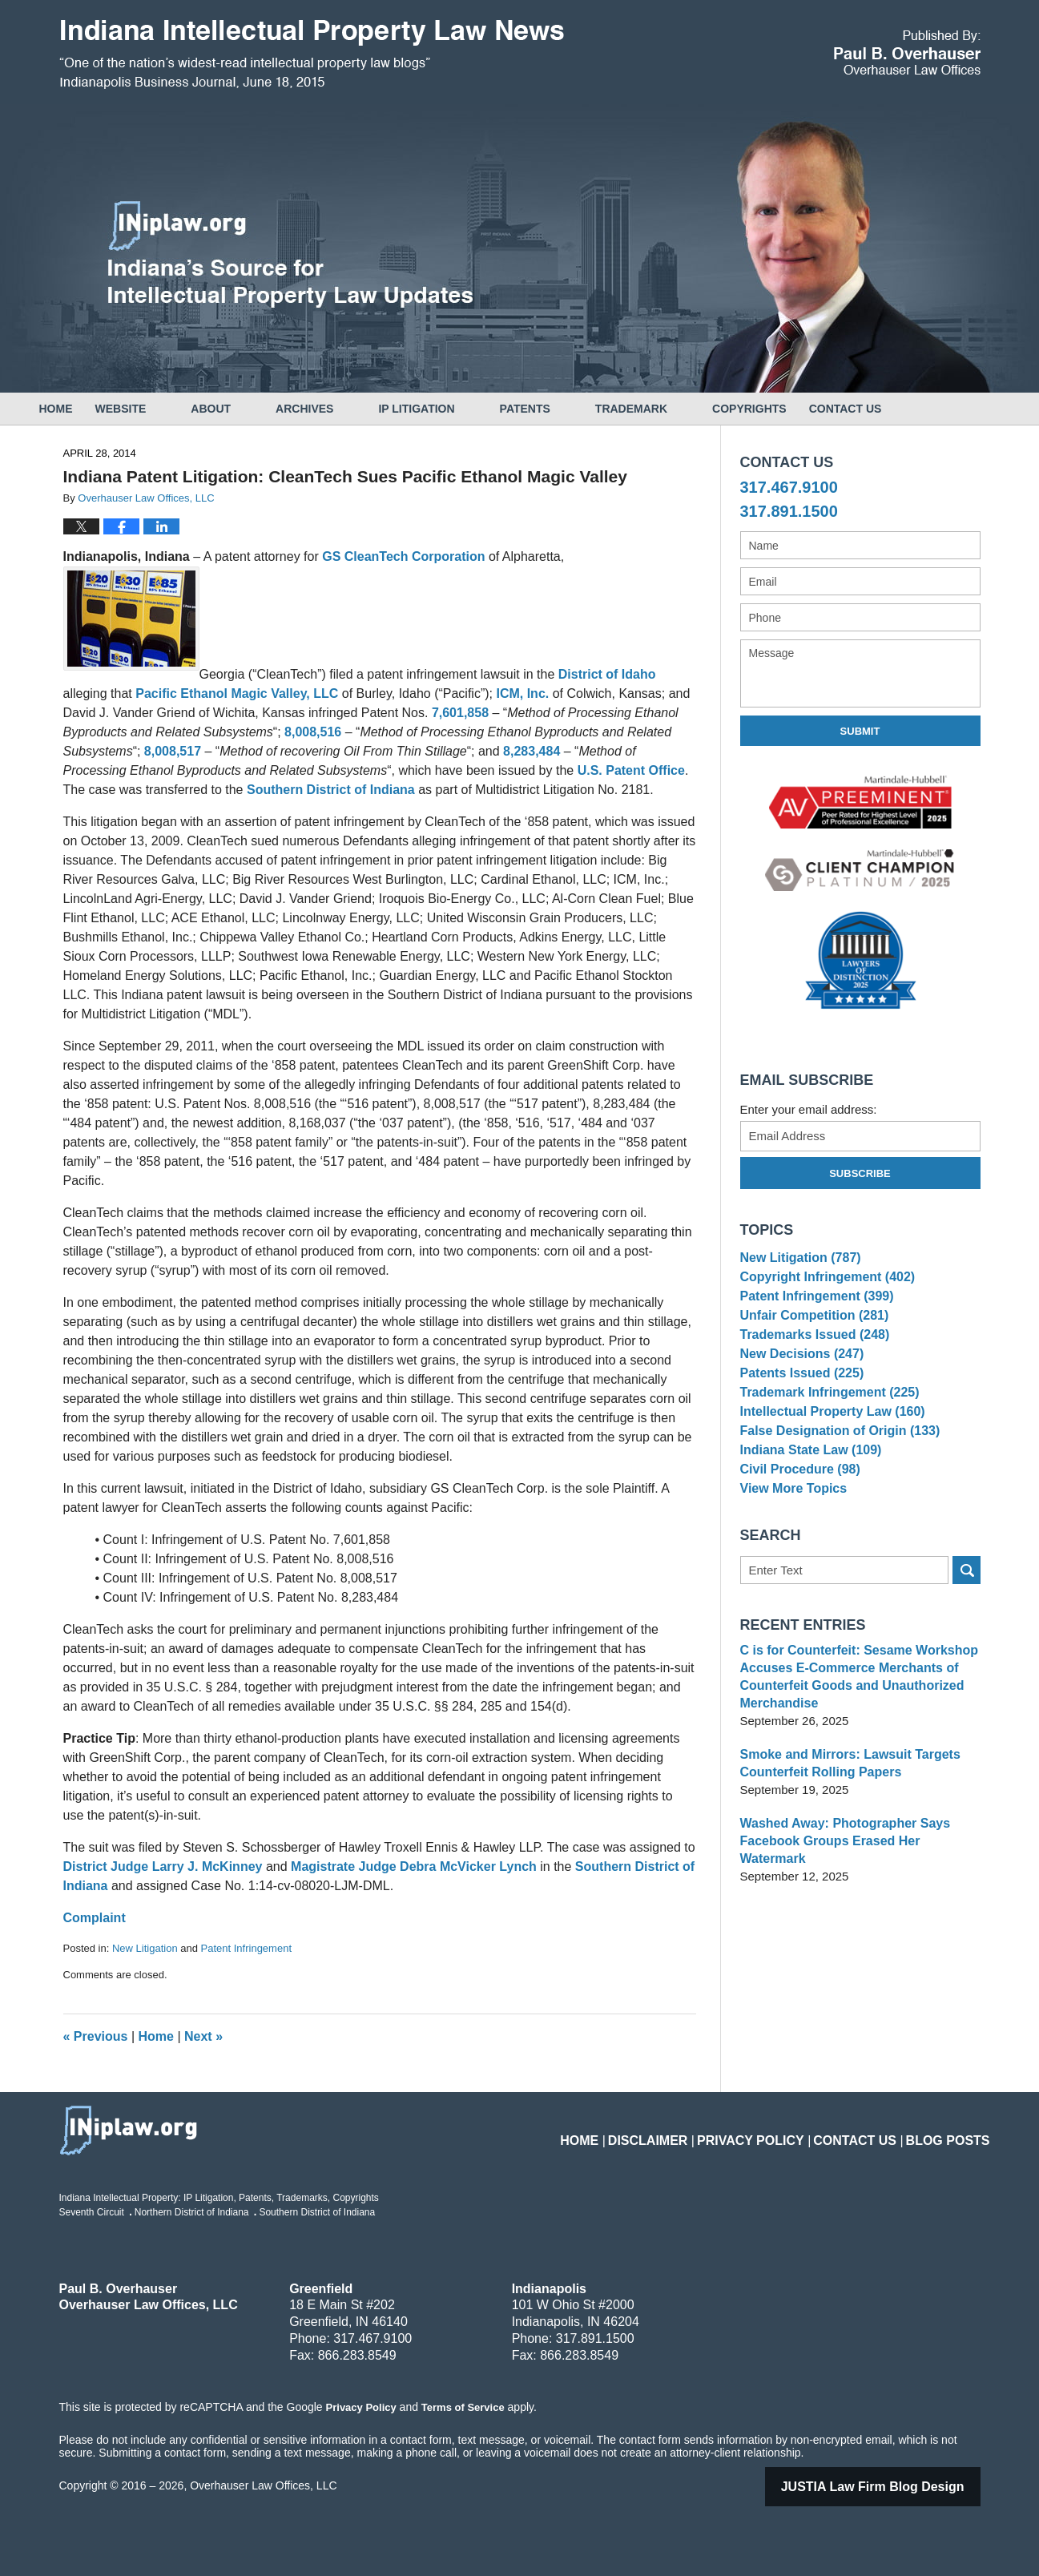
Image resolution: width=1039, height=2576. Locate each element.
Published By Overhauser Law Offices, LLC (907, 52)
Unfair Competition (810, 1334)
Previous (95, 2036)
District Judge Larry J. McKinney (164, 1866)
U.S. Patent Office (631, 770)
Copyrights (794, 408)
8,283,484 (532, 751)
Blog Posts (953, 2130)
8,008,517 (172, 751)
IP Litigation (461, 408)
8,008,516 (314, 732)
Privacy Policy (781, 2130)
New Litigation (145, 1948)
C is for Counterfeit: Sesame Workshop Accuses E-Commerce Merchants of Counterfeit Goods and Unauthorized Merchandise (852, 1747)
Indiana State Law (806, 1507)
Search (966, 1641)
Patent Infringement (246, 1948)
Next (203, 2036)
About (256, 408)
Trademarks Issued (810, 1358)
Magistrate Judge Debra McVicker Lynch (415, 1866)
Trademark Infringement (824, 1433)
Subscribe (860, 1173)
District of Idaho (607, 674)
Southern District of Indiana (332, 789)
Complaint (94, 1918)
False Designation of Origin (834, 1482)
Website (165, 408)
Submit (860, 731)
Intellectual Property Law (827, 1457)
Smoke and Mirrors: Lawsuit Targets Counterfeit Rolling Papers (843, 1833)
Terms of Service (462, 2407)
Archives (349, 408)
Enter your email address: (808, 1109)
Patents (570, 408)
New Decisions (798, 1383)
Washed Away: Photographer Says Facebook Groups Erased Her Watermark (857, 1902)
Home (78, 408)
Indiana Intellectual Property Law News (311, 54)
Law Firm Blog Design (893, 2486)
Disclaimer (692, 2130)
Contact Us (912, 408)
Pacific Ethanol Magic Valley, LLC (238, 693)
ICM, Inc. (522, 693)
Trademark (676, 408)
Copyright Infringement (822, 1285)
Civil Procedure (796, 1531)
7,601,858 (462, 713)
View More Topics (790, 1555)
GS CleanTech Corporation (405, 556)
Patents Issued (798, 1408)
